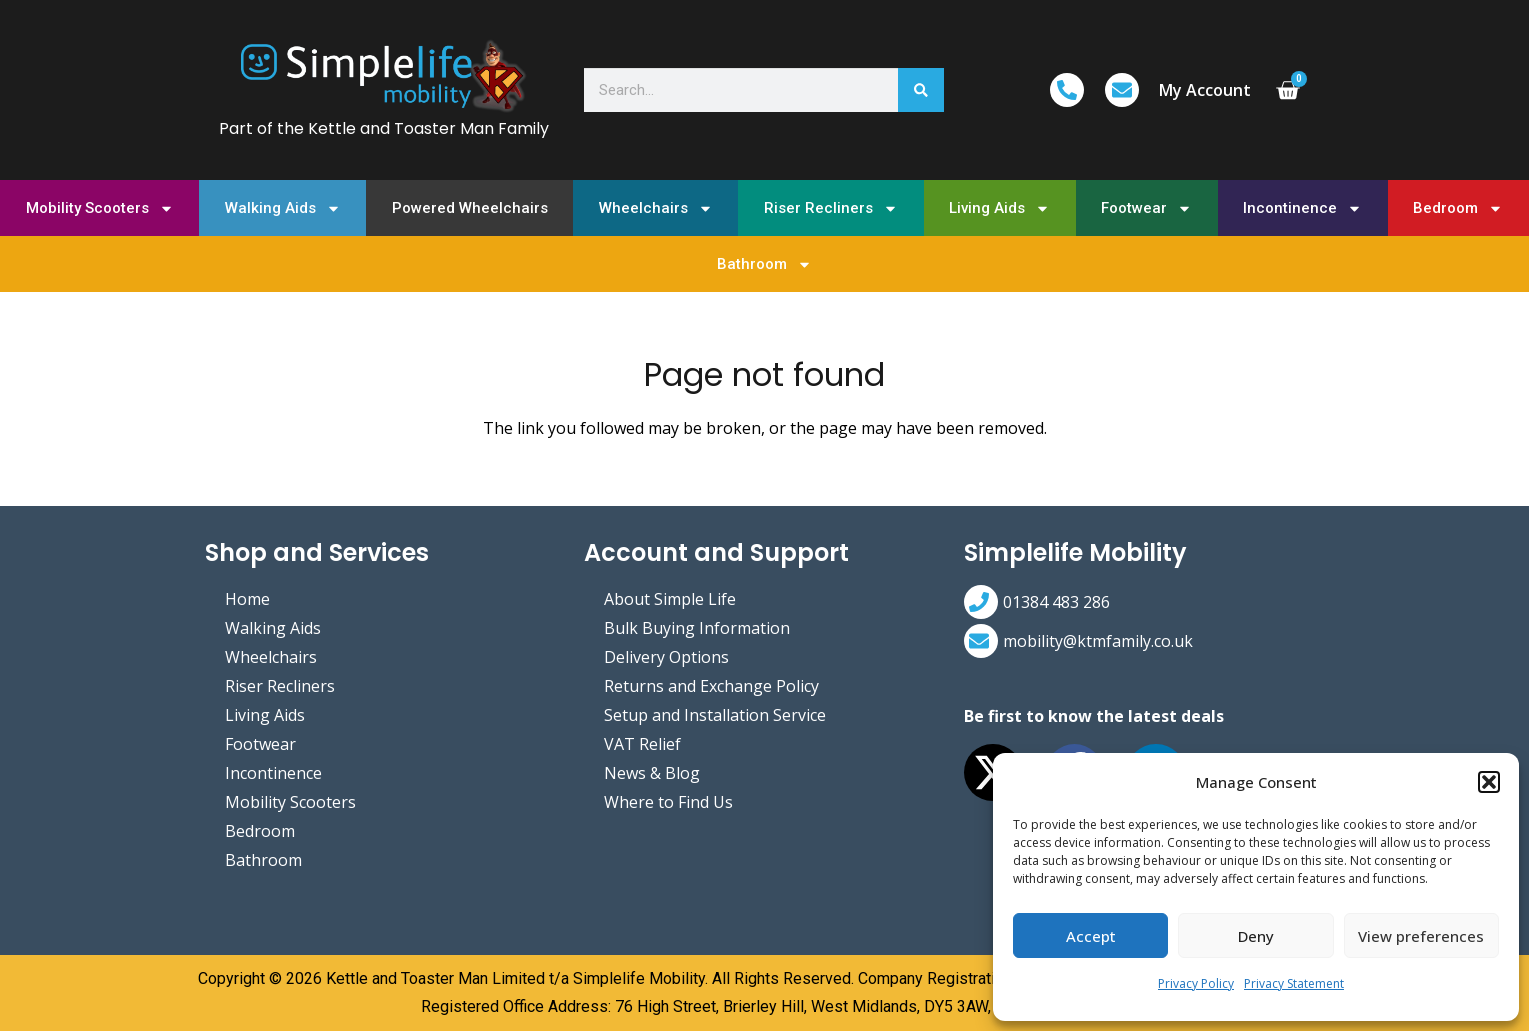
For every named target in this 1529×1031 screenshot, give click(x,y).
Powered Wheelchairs (470, 208)
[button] (1489, 782)
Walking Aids (283, 208)
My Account (1205, 90)
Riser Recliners (831, 208)
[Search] (921, 90)
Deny (1256, 936)
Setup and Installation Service (715, 715)
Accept (1091, 936)
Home (247, 599)
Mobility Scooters (100, 208)
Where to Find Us (668, 802)
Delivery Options (666, 657)
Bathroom (764, 264)
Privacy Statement (1294, 983)
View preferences (1421, 936)
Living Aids (999, 208)
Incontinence (1302, 208)
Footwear (1146, 208)
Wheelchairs (656, 208)
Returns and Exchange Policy (711, 686)
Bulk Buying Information (697, 628)
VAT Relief (642, 744)
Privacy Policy (1196, 983)
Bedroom (1458, 208)
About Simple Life (670, 599)
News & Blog (652, 773)
